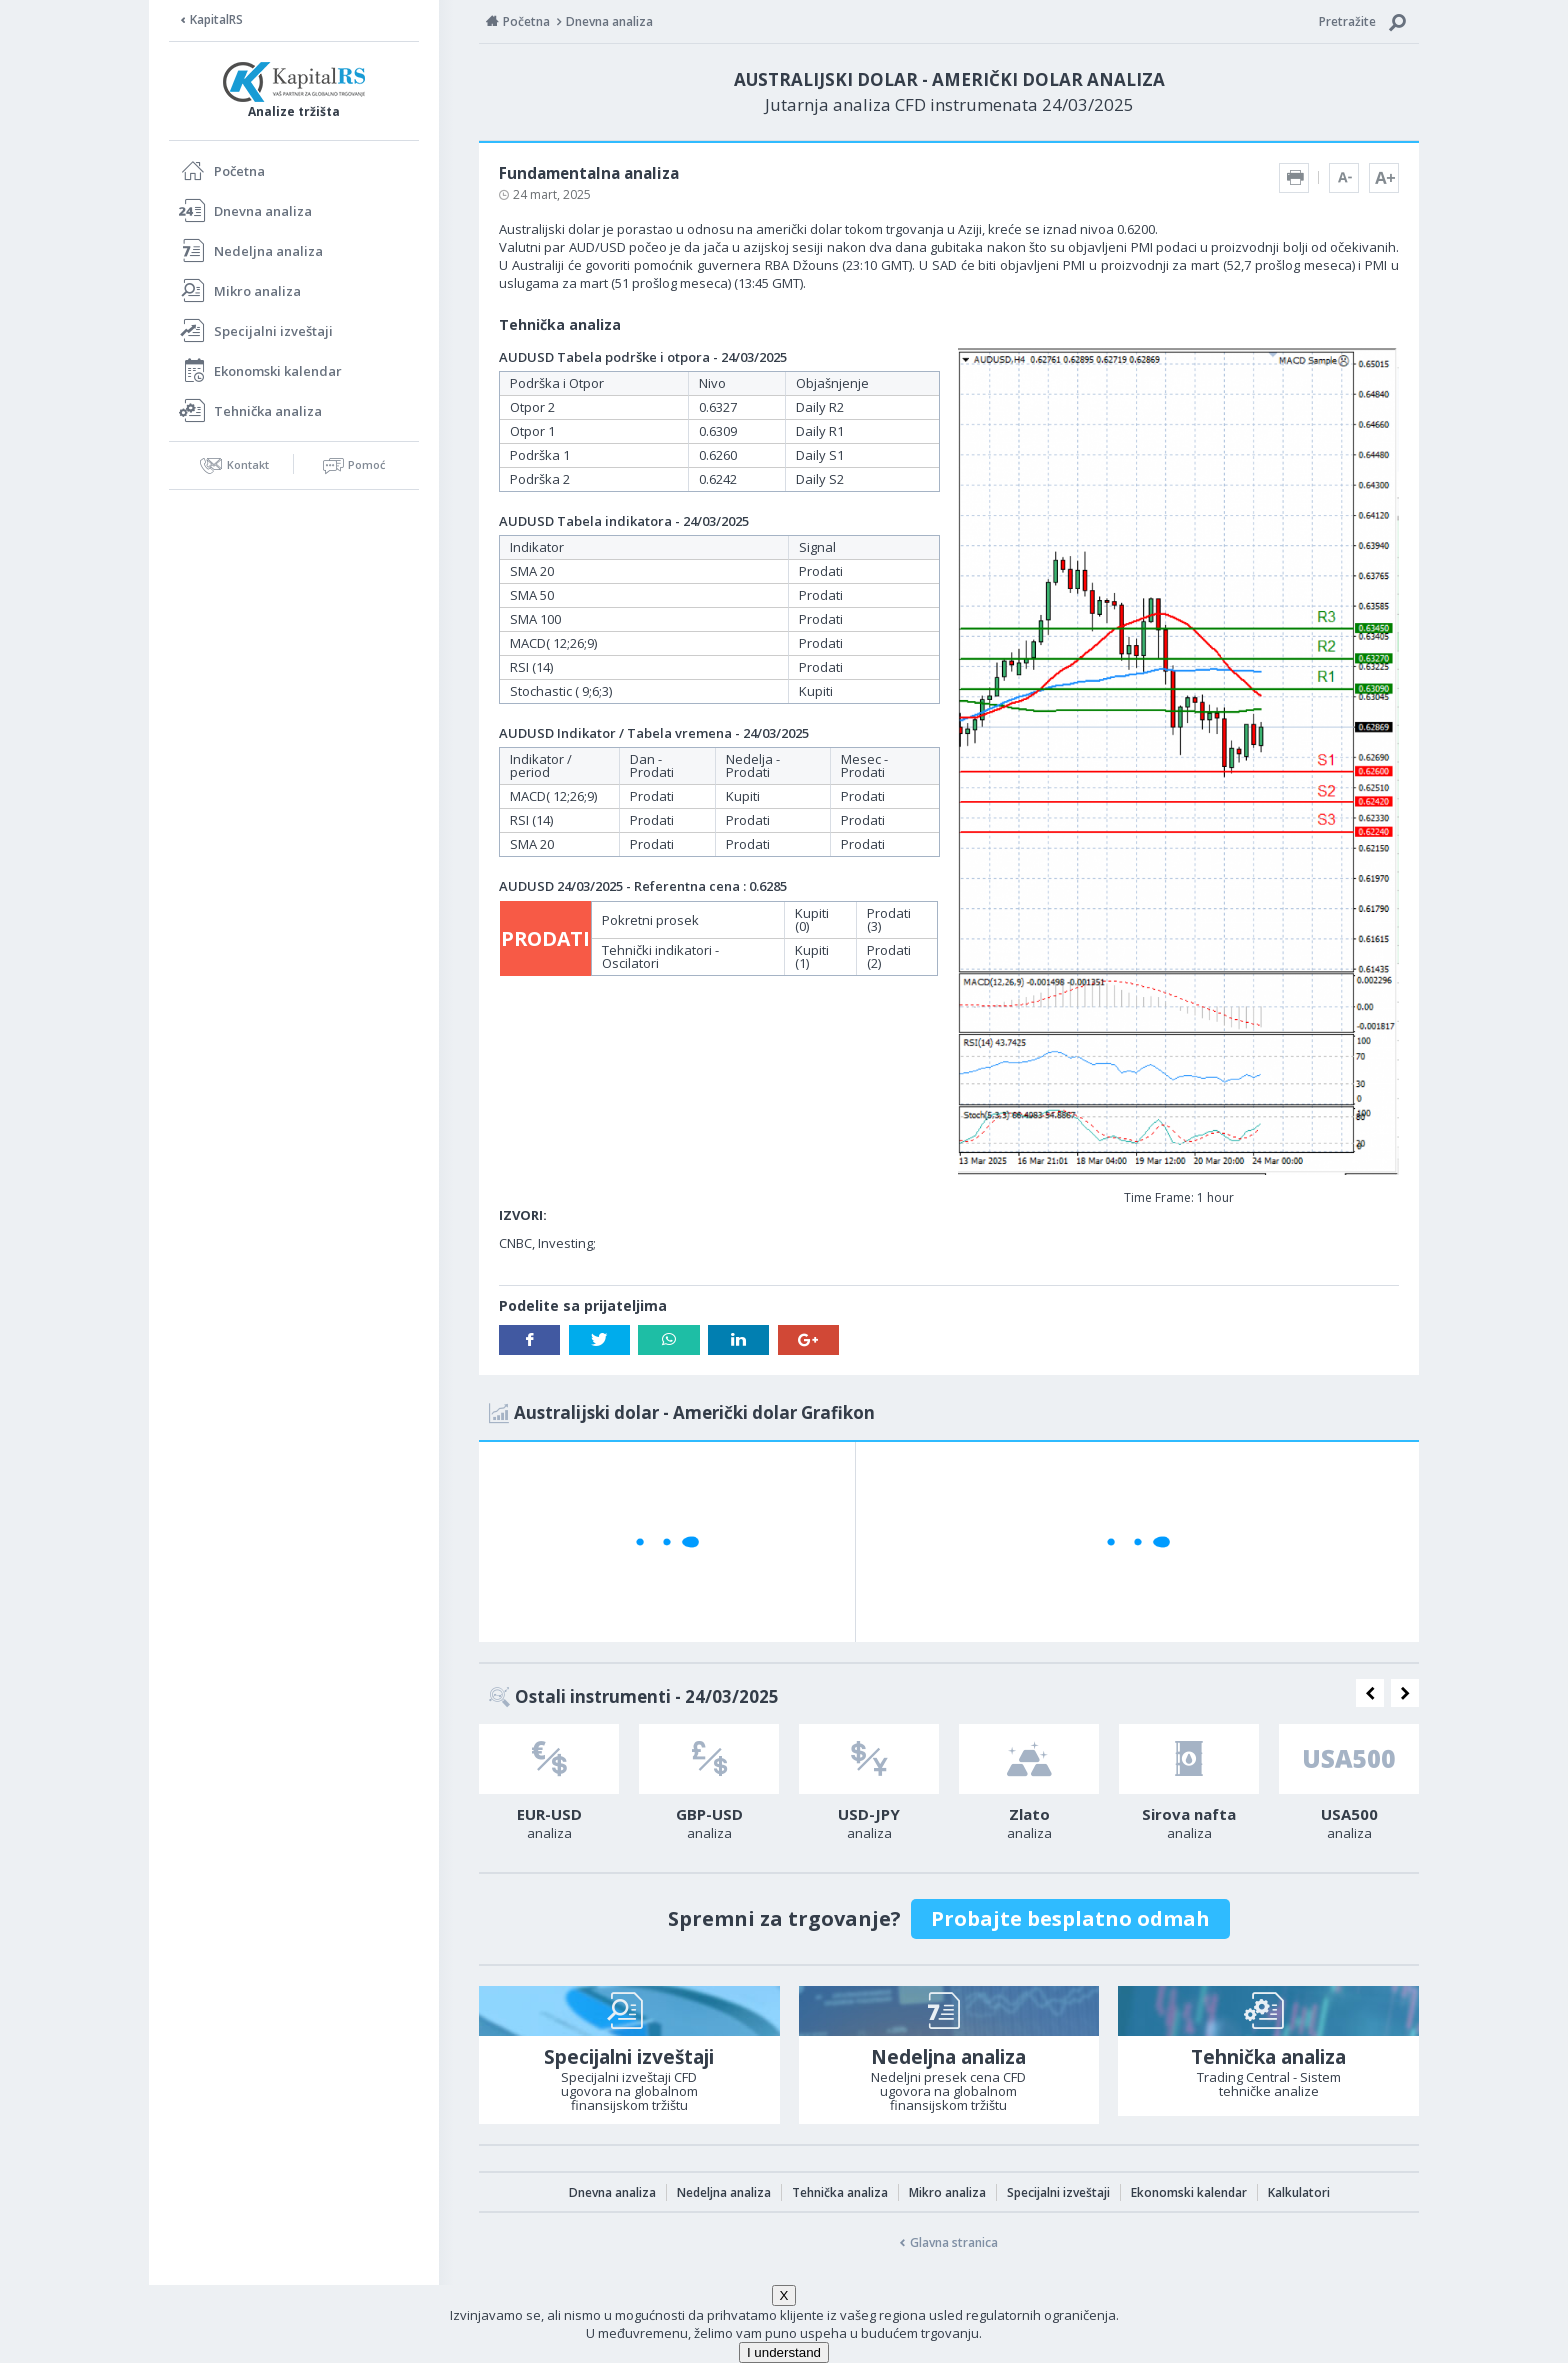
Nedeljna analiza (268, 251)
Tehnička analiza (268, 411)
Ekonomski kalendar (278, 371)
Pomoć (366, 464)
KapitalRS (216, 19)
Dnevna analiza (263, 211)
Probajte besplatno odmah (1070, 1918)
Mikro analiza (257, 291)
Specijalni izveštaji (273, 331)
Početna (239, 171)
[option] (549, 1788)
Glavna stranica (954, 2242)
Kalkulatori (1299, 2192)
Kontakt (248, 464)
